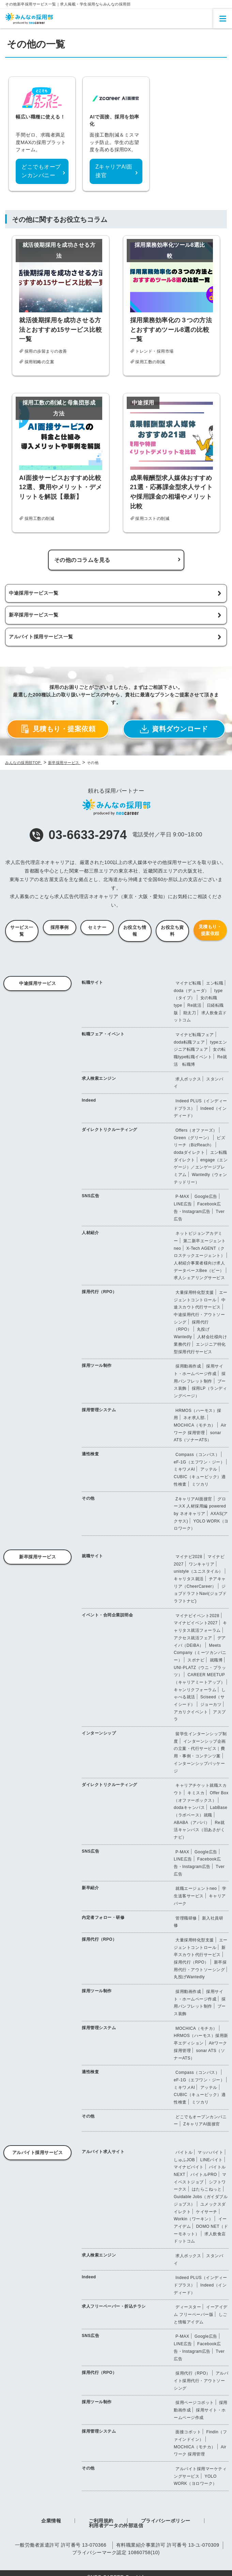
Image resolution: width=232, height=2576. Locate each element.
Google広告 (206, 1196)
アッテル (208, 1469)
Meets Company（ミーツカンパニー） (200, 1652)
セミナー (97, 927)
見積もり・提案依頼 (58, 729)
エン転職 (214, 983)
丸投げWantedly (189, 1977)
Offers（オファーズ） (196, 1130)
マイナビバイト (189, 2167)
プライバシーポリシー (165, 2520)
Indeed (89, 1100)
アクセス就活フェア (193, 1638)
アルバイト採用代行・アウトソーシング (201, 2380)
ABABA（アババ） (192, 1822)
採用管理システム (99, 1409)
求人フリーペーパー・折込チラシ (114, 2306)
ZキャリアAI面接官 (193, 1499)
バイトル (183, 2152)
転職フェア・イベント (103, 1034)
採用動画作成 (188, 1366)
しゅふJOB (184, 2159)
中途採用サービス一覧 (33, 593)
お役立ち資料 (172, 931)
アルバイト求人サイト (103, 2151)
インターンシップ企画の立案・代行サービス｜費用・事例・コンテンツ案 (200, 1748)
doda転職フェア (189, 1042)
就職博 (216, 1660)
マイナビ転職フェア (194, 1034)
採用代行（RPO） (99, 1291)
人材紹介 (90, 1232)
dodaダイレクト (189, 1152)
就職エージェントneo (196, 1888)
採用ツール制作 (97, 1365)
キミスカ (195, 1793)
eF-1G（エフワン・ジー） (199, 1462)
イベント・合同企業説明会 (107, 1615)
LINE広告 (183, 1204)
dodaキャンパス (189, 1807)
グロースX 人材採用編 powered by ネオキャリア (200, 1506)
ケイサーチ (206, 2211)
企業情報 (51, 2520)
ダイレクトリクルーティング (109, 1129)
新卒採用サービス (37, 1556)
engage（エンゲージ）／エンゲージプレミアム (201, 1167)
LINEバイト (211, 2159)
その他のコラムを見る (82, 560)
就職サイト (92, 1556)
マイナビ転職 (188, 983)
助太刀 (189, 1012)
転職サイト (92, 982)
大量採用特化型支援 (194, 1292)
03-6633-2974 (78, 835)
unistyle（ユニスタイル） (198, 1571)
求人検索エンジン (99, 1078)
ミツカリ (200, 1484)
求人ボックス (188, 1079)
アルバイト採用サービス (37, 2152)
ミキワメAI (184, 1469)
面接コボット (188, 2432)
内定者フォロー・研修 (103, 1917)
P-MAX (182, 1196)
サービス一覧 (21, 931)
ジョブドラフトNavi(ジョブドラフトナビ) (200, 1593)
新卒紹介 (90, 1887)
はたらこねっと (207, 2189)
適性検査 (90, 1454)
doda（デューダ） (191, 990)
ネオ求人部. (194, 1417)
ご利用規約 (101, 2520)
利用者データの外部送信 (116, 2525)
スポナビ (195, 1660)
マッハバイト (210, 2152)
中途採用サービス (37, 983)
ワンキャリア (201, 1564)
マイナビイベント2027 (196, 1622)
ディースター (188, 2307)
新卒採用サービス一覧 (33, 615)
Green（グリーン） (193, 1137)
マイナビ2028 (188, 1556)
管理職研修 (186, 1918)
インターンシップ (99, 1733)
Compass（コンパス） (197, 1454)
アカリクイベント (191, 1712)
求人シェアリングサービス (199, 1277)
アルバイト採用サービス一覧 (41, 636)
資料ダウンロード (174, 729)
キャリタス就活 (189, 1578)
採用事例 (59, 927)
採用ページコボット (194, 2402)
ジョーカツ (211, 1704)
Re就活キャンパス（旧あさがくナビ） (199, 1830)
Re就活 (194, 1005)
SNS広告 (90, 1195)
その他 (88, 1498)
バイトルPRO (203, 2174)
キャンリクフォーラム (195, 1689)
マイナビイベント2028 (197, 1615)
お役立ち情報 (134, 931)
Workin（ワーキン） (193, 2219)
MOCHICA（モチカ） (195, 1425)
